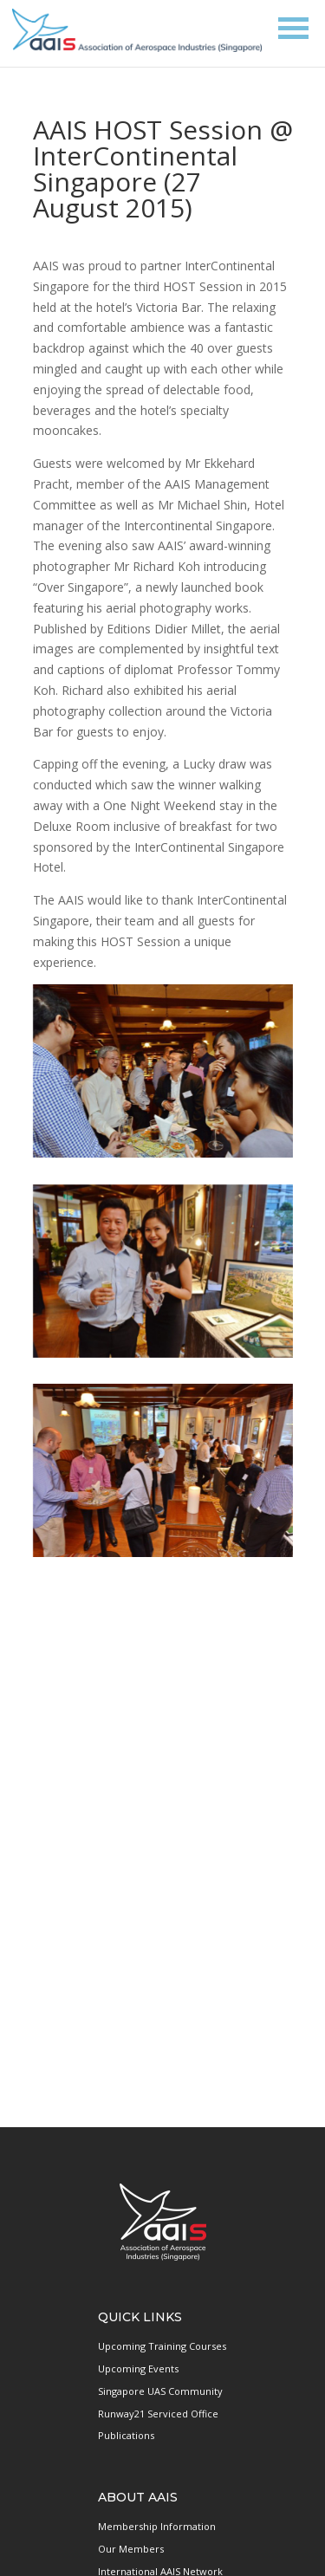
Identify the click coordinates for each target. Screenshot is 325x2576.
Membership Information (157, 2526)
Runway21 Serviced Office (158, 2413)
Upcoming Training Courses (162, 2345)
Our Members (131, 2548)
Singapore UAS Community (160, 2391)
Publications (126, 2435)
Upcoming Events (138, 2368)
